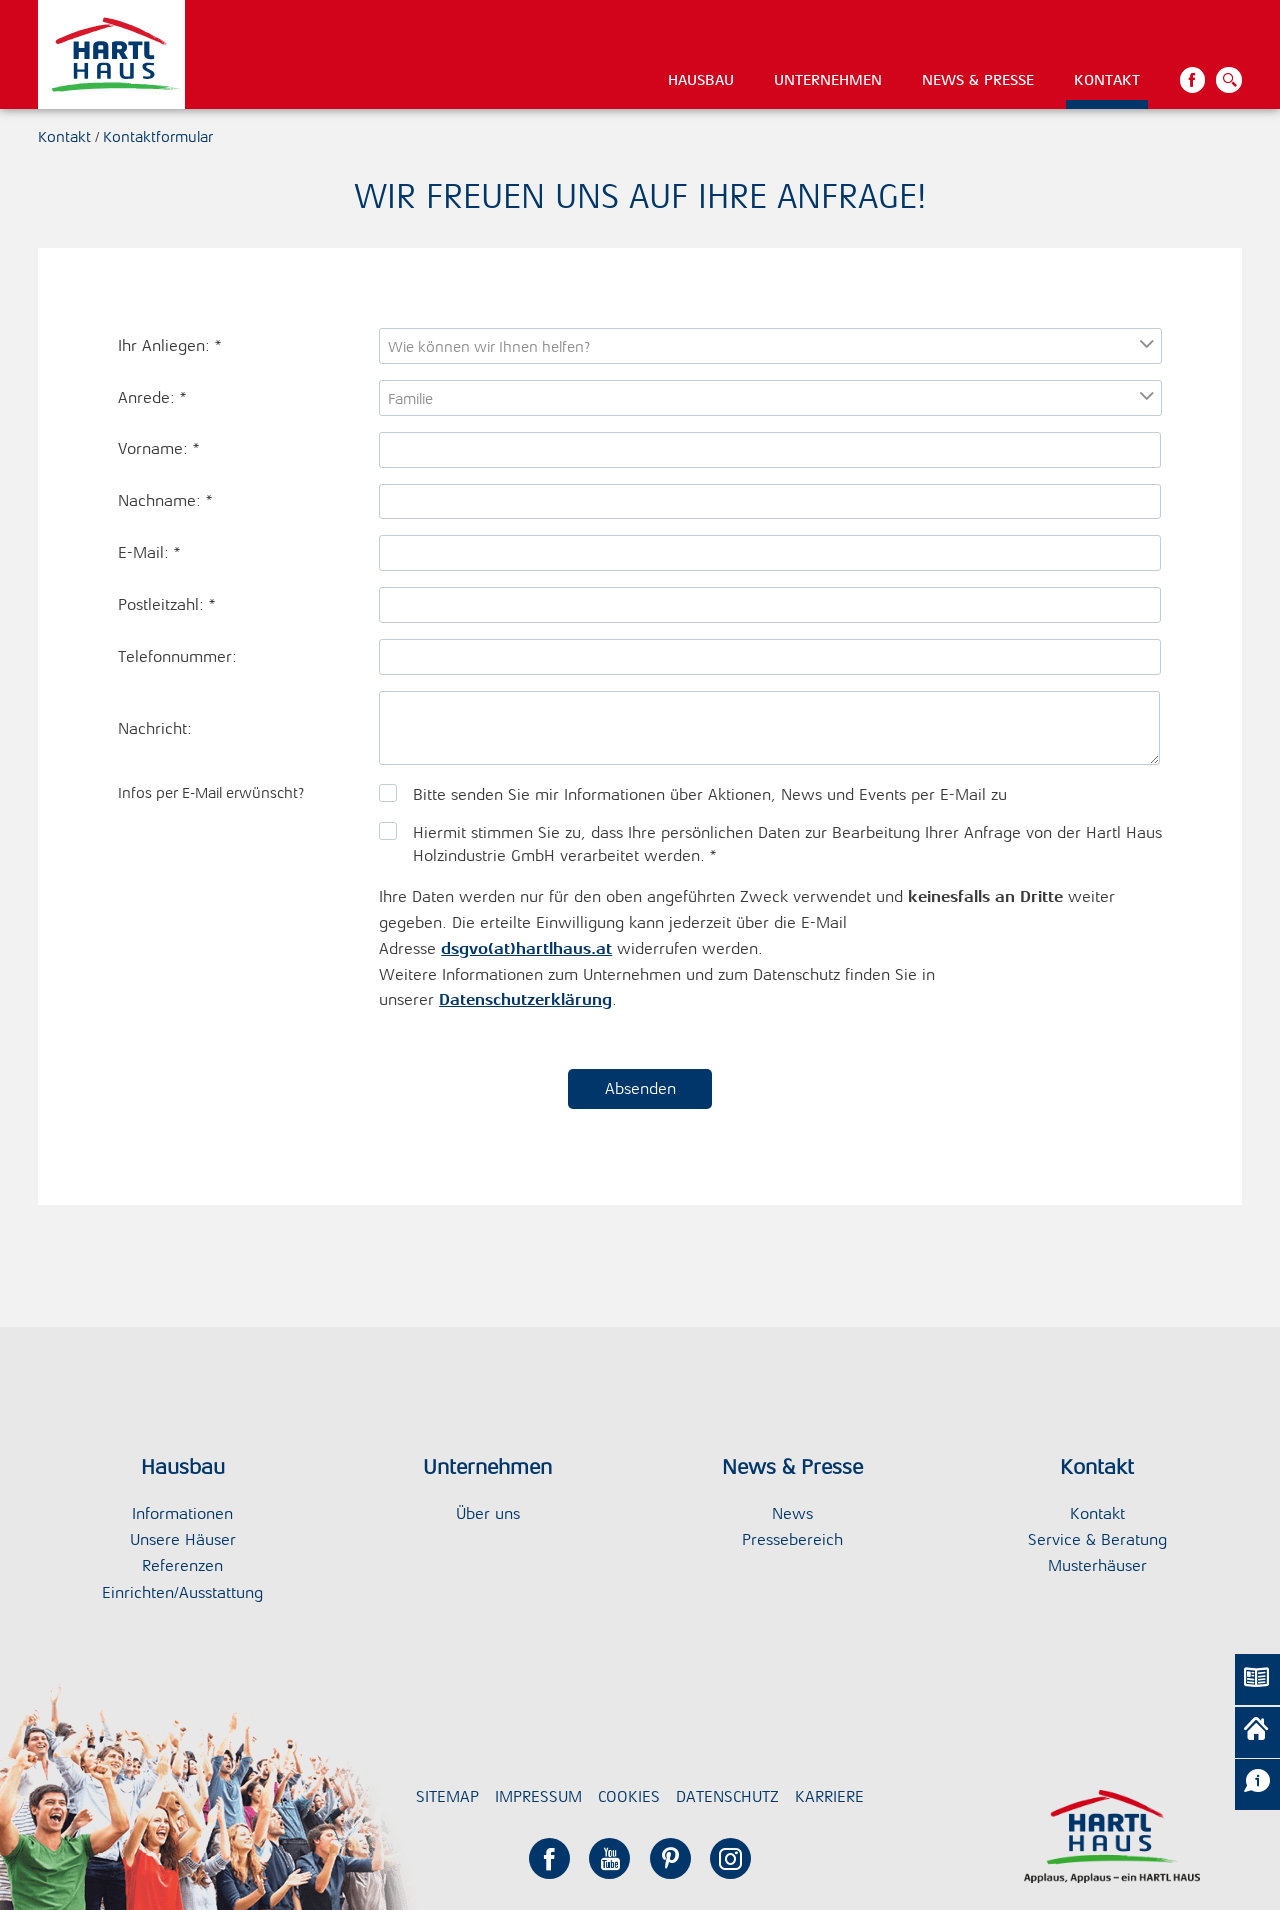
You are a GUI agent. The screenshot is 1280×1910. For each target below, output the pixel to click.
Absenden (640, 1088)
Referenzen (182, 1565)
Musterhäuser (1097, 1565)
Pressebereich (792, 1539)
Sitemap (447, 1796)
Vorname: (158, 448)
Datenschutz (727, 1796)
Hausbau (701, 80)
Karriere (829, 1796)
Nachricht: (155, 728)
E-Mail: (149, 552)
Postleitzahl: (166, 604)
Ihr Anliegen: (169, 345)
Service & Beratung (1097, 1539)
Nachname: (165, 500)
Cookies (629, 1796)
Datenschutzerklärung (525, 999)
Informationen (182, 1513)
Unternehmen (828, 80)
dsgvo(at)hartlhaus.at (526, 948)
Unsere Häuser (183, 1539)
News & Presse (978, 80)
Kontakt (1107, 80)
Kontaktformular (158, 136)
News (792, 1513)
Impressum (538, 1796)
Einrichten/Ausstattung (182, 1592)
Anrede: (152, 397)
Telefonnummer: (177, 656)
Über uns (488, 1513)
